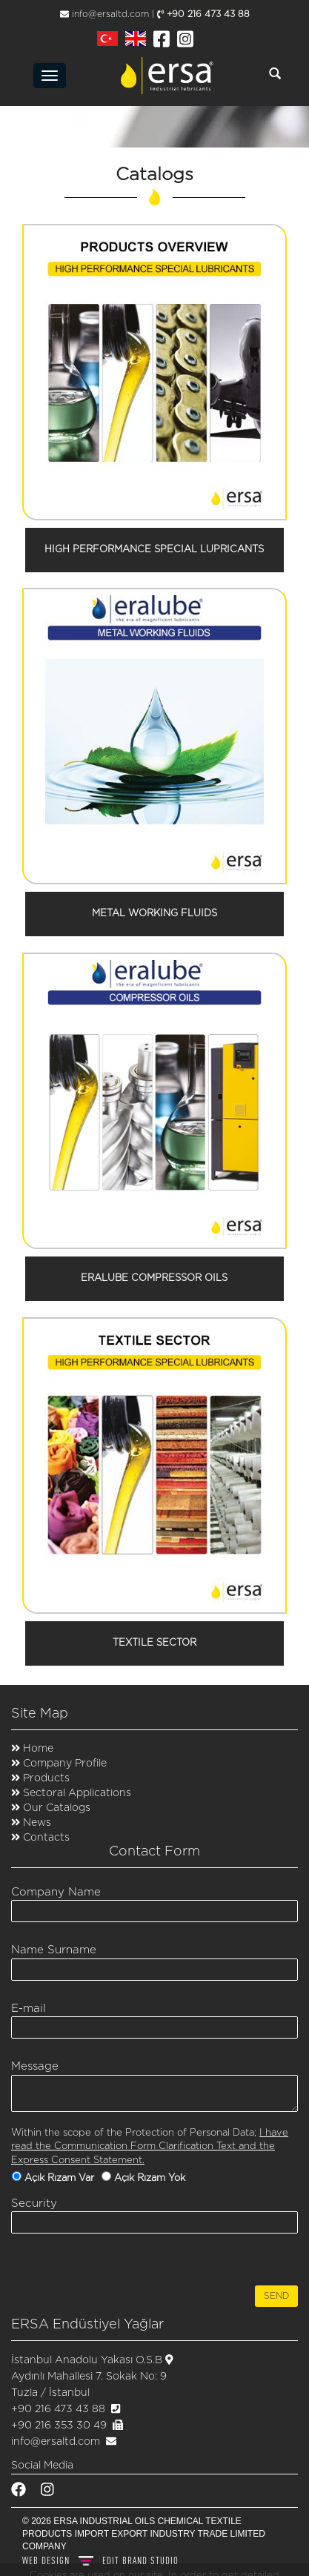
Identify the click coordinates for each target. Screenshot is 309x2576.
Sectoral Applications (77, 1793)
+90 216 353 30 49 (59, 2425)
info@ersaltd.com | (107, 14)
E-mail (28, 2008)
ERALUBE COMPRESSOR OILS (154, 1278)
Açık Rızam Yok (151, 2178)
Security (34, 2203)
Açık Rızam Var (60, 2178)
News (35, 1823)
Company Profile (63, 1763)
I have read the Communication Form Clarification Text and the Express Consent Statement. (149, 2146)
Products (46, 1778)
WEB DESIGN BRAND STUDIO (100, 2560)
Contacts (45, 1837)
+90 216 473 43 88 (203, 14)
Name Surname (53, 1950)
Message (35, 2066)
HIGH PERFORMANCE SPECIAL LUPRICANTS (154, 549)
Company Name (56, 1892)
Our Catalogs (55, 1808)
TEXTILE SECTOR (154, 1643)
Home (36, 1749)
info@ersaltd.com (55, 2442)
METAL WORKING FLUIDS (154, 913)
